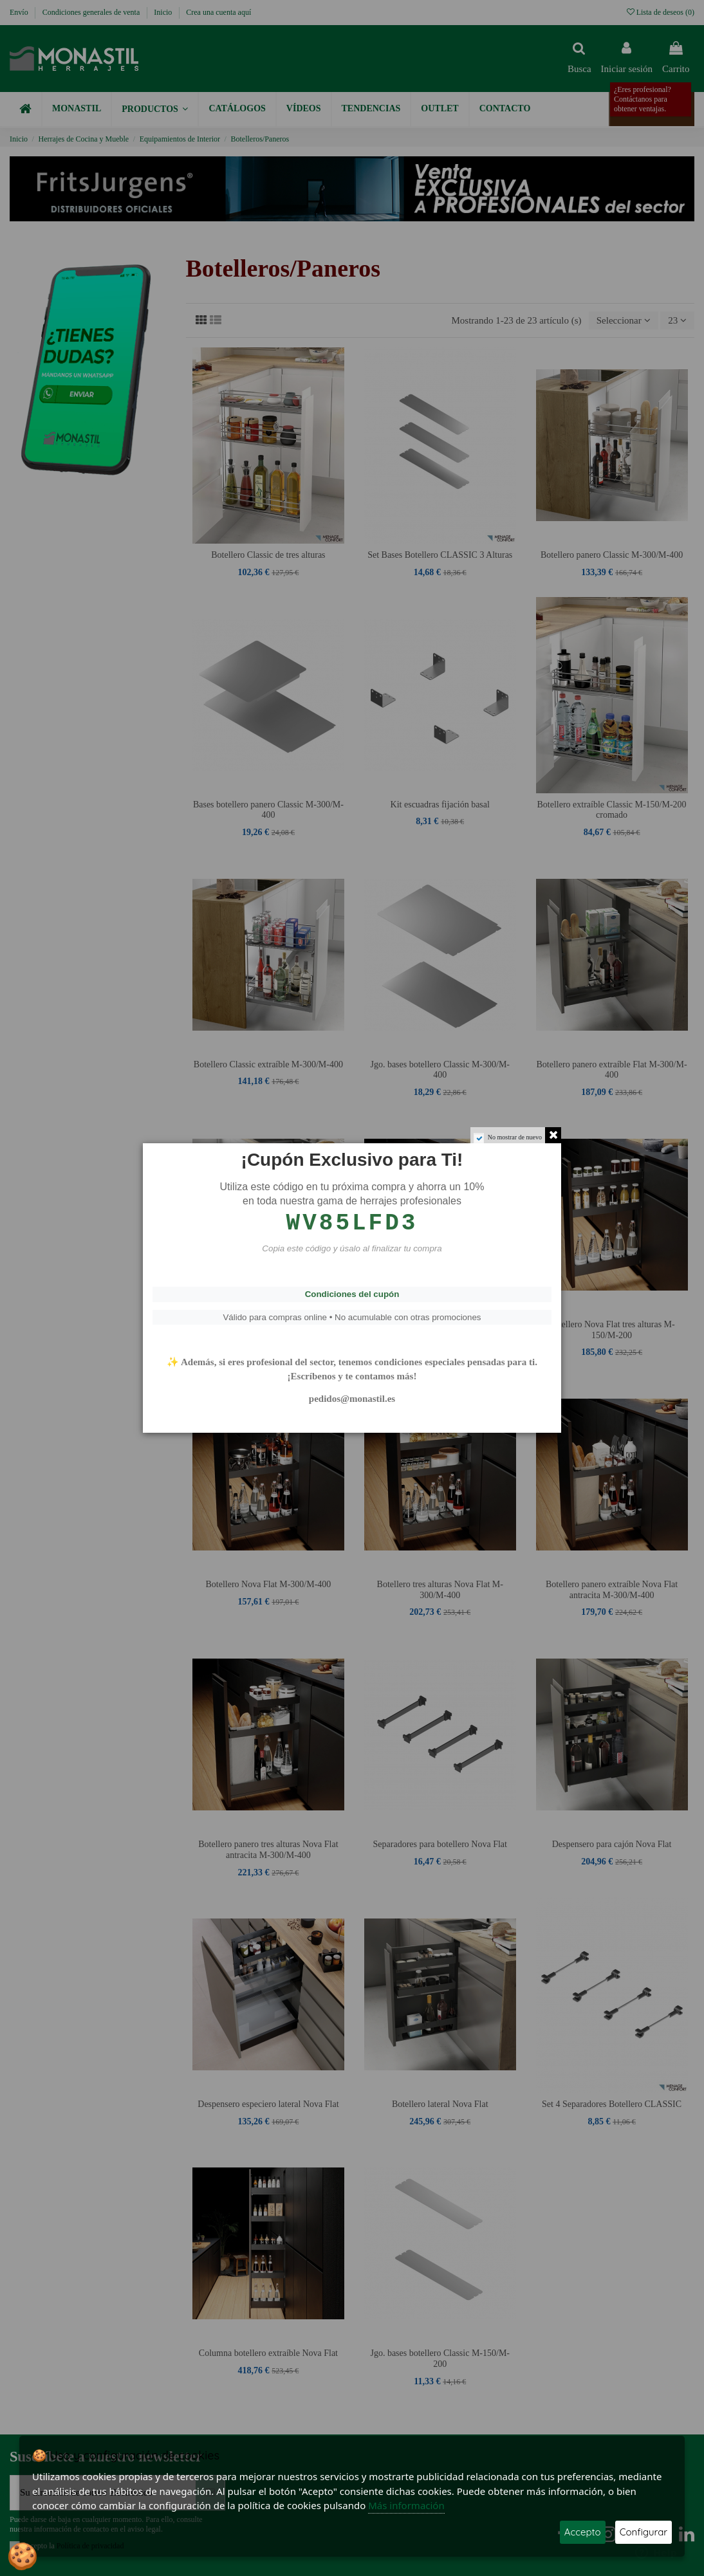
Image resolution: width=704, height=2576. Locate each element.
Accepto (582, 2532)
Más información (406, 2505)
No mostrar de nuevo (515, 1137)
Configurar (643, 2532)
